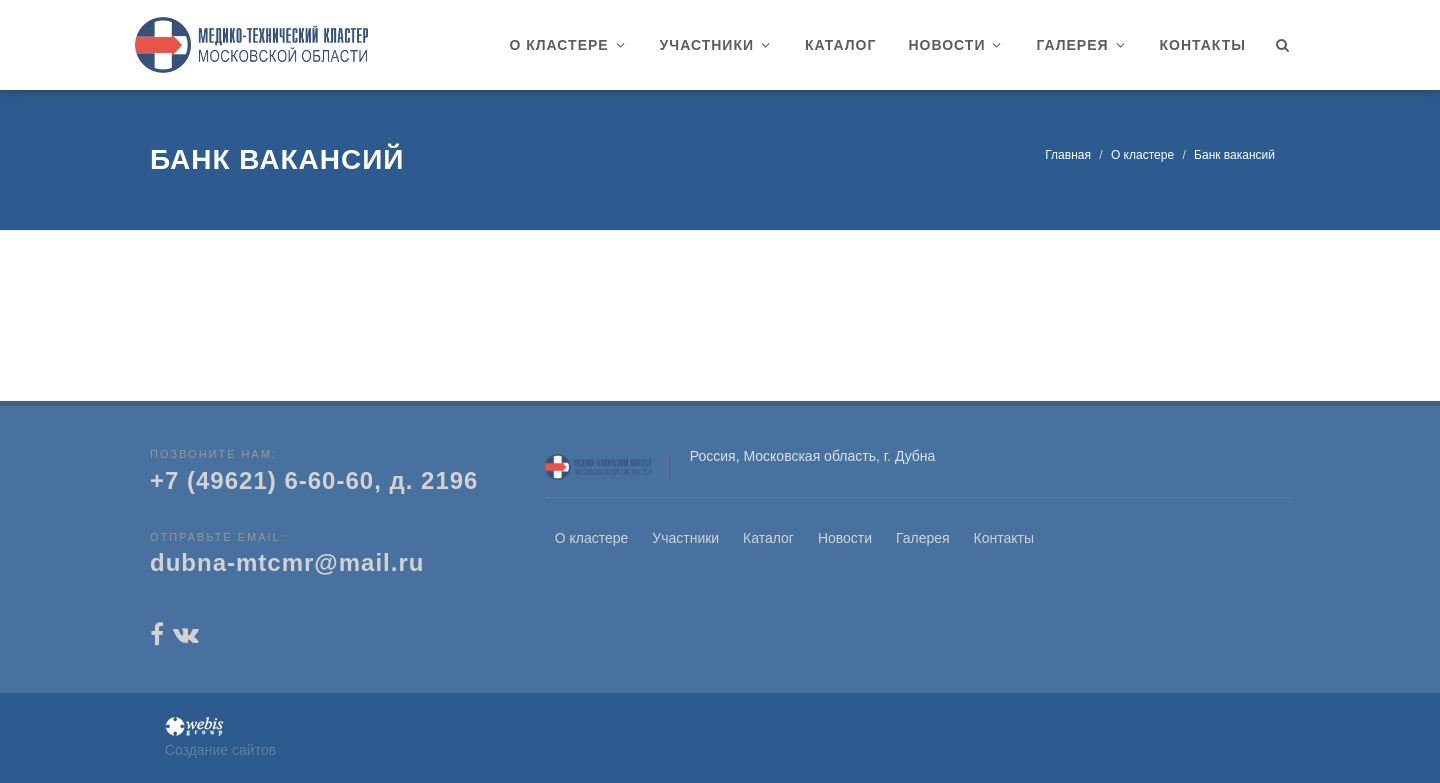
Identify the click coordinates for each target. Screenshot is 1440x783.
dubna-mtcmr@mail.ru (287, 562)
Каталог (768, 538)
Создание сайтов (220, 750)
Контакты (1004, 538)
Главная (1068, 155)
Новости (845, 538)
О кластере (1142, 155)
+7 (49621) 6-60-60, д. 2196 (314, 480)
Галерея (923, 538)
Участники (685, 538)
